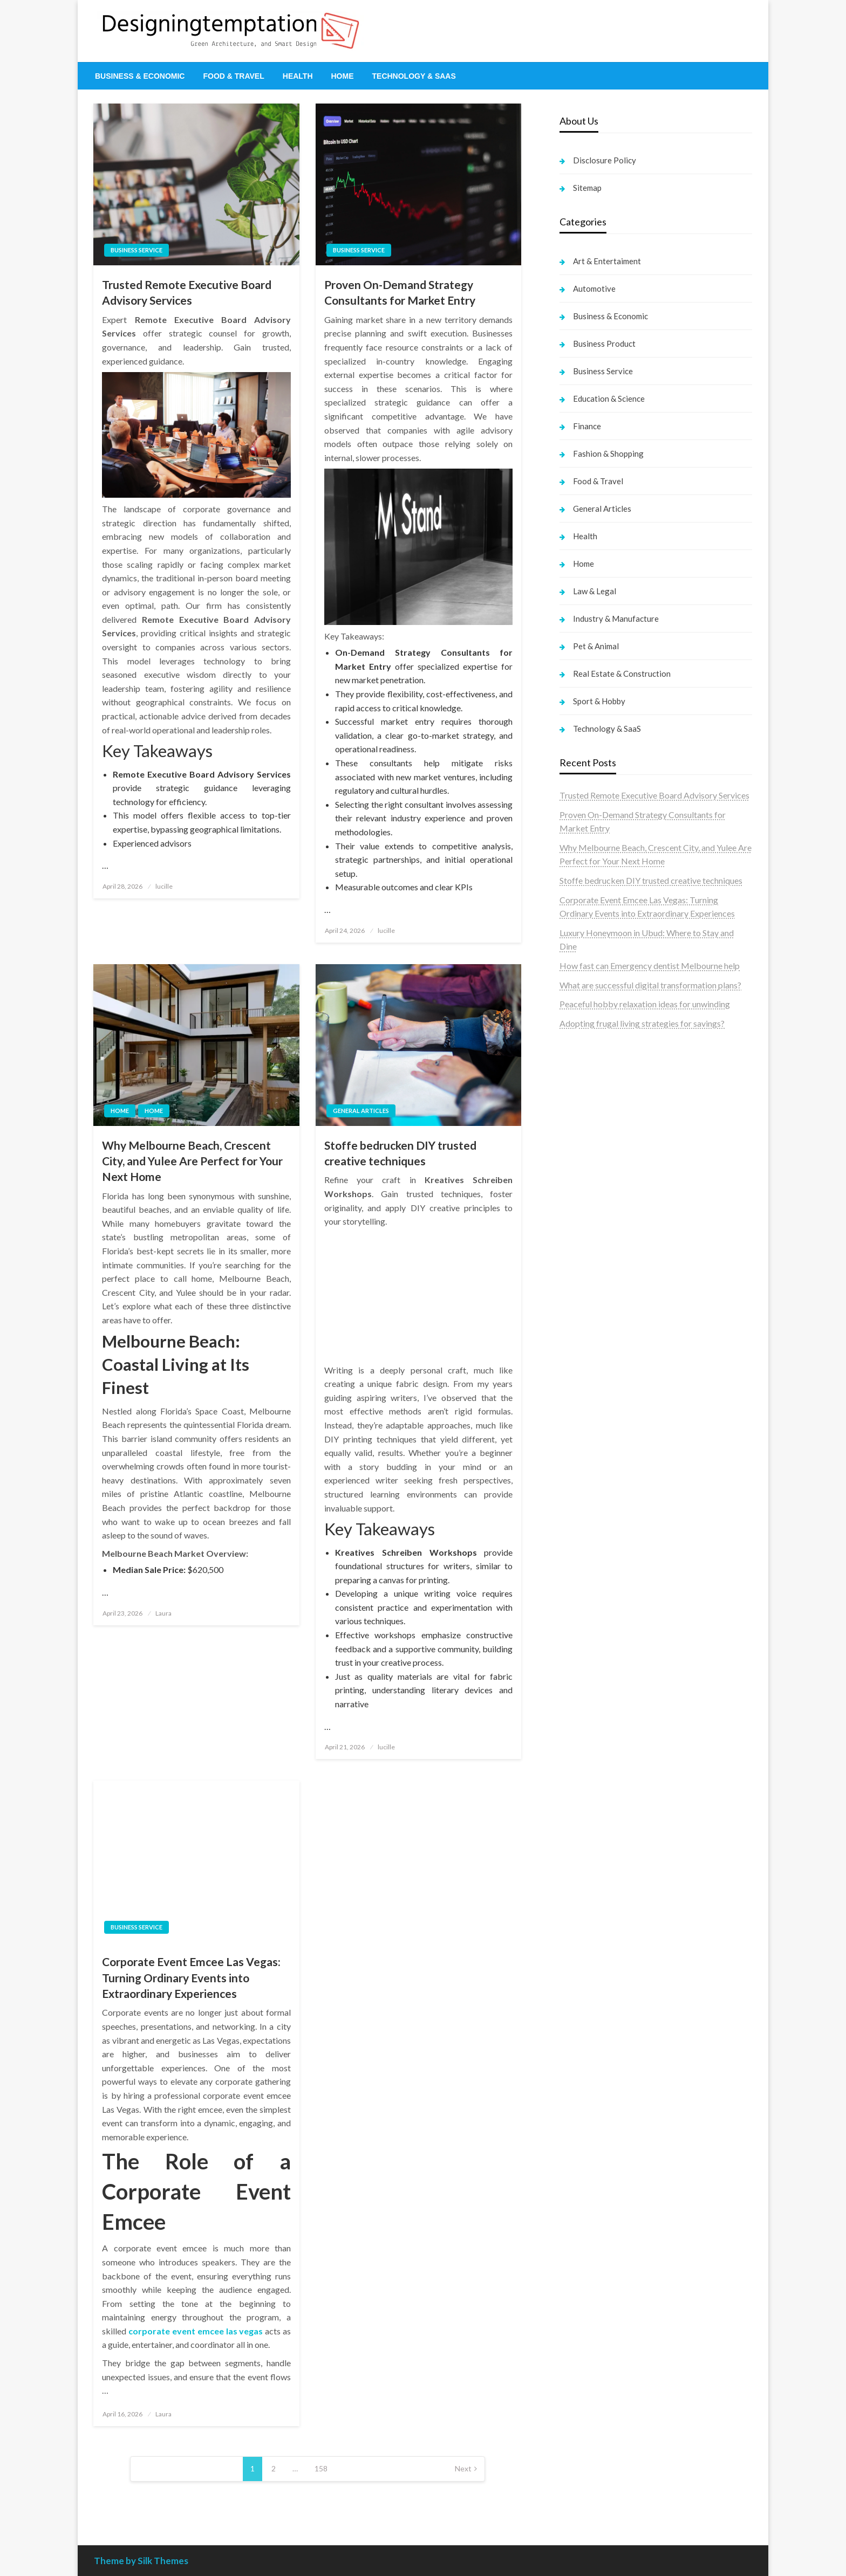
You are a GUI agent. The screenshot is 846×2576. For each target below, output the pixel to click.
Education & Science (609, 398)
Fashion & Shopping (608, 453)
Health (298, 76)
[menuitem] (140, 76)
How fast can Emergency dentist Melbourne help (650, 965)
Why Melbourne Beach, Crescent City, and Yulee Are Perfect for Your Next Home (192, 1161)
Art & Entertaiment (607, 261)
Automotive (594, 288)
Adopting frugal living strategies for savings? (642, 1023)
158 (321, 2468)
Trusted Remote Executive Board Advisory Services (186, 292)
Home (342, 76)
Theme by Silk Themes (141, 2560)
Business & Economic (140, 76)
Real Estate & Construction (622, 673)
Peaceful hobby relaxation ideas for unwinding (645, 1004)
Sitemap (587, 188)
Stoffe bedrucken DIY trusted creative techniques (400, 1152)
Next (463, 2468)
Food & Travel (233, 76)
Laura (163, 1613)
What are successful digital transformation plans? (650, 985)
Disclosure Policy (604, 160)
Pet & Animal (596, 646)
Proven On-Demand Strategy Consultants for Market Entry (399, 292)
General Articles (361, 1110)
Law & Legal (594, 591)
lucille (164, 886)
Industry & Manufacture (616, 618)
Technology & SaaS (414, 76)
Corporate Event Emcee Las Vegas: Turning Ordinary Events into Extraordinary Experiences (191, 1977)
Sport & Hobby (599, 701)
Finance (587, 426)
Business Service (136, 249)
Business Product (604, 343)
